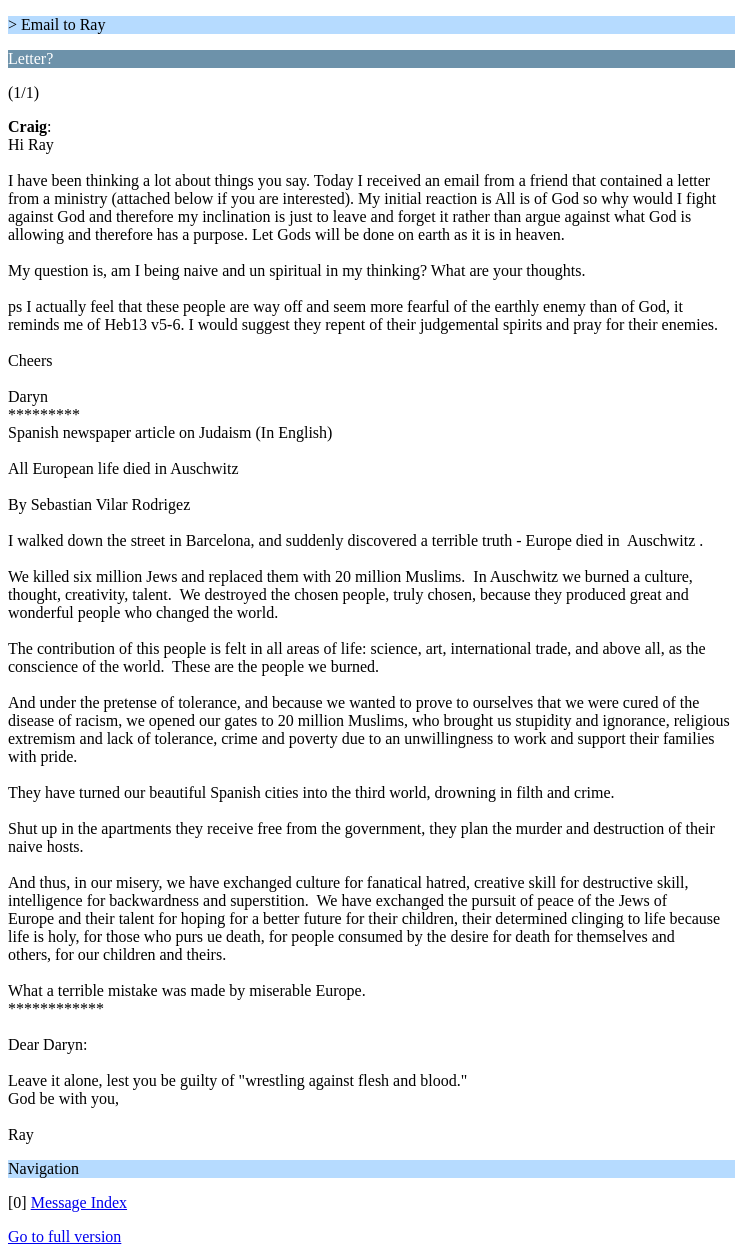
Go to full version (64, 1236)
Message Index (79, 1202)
